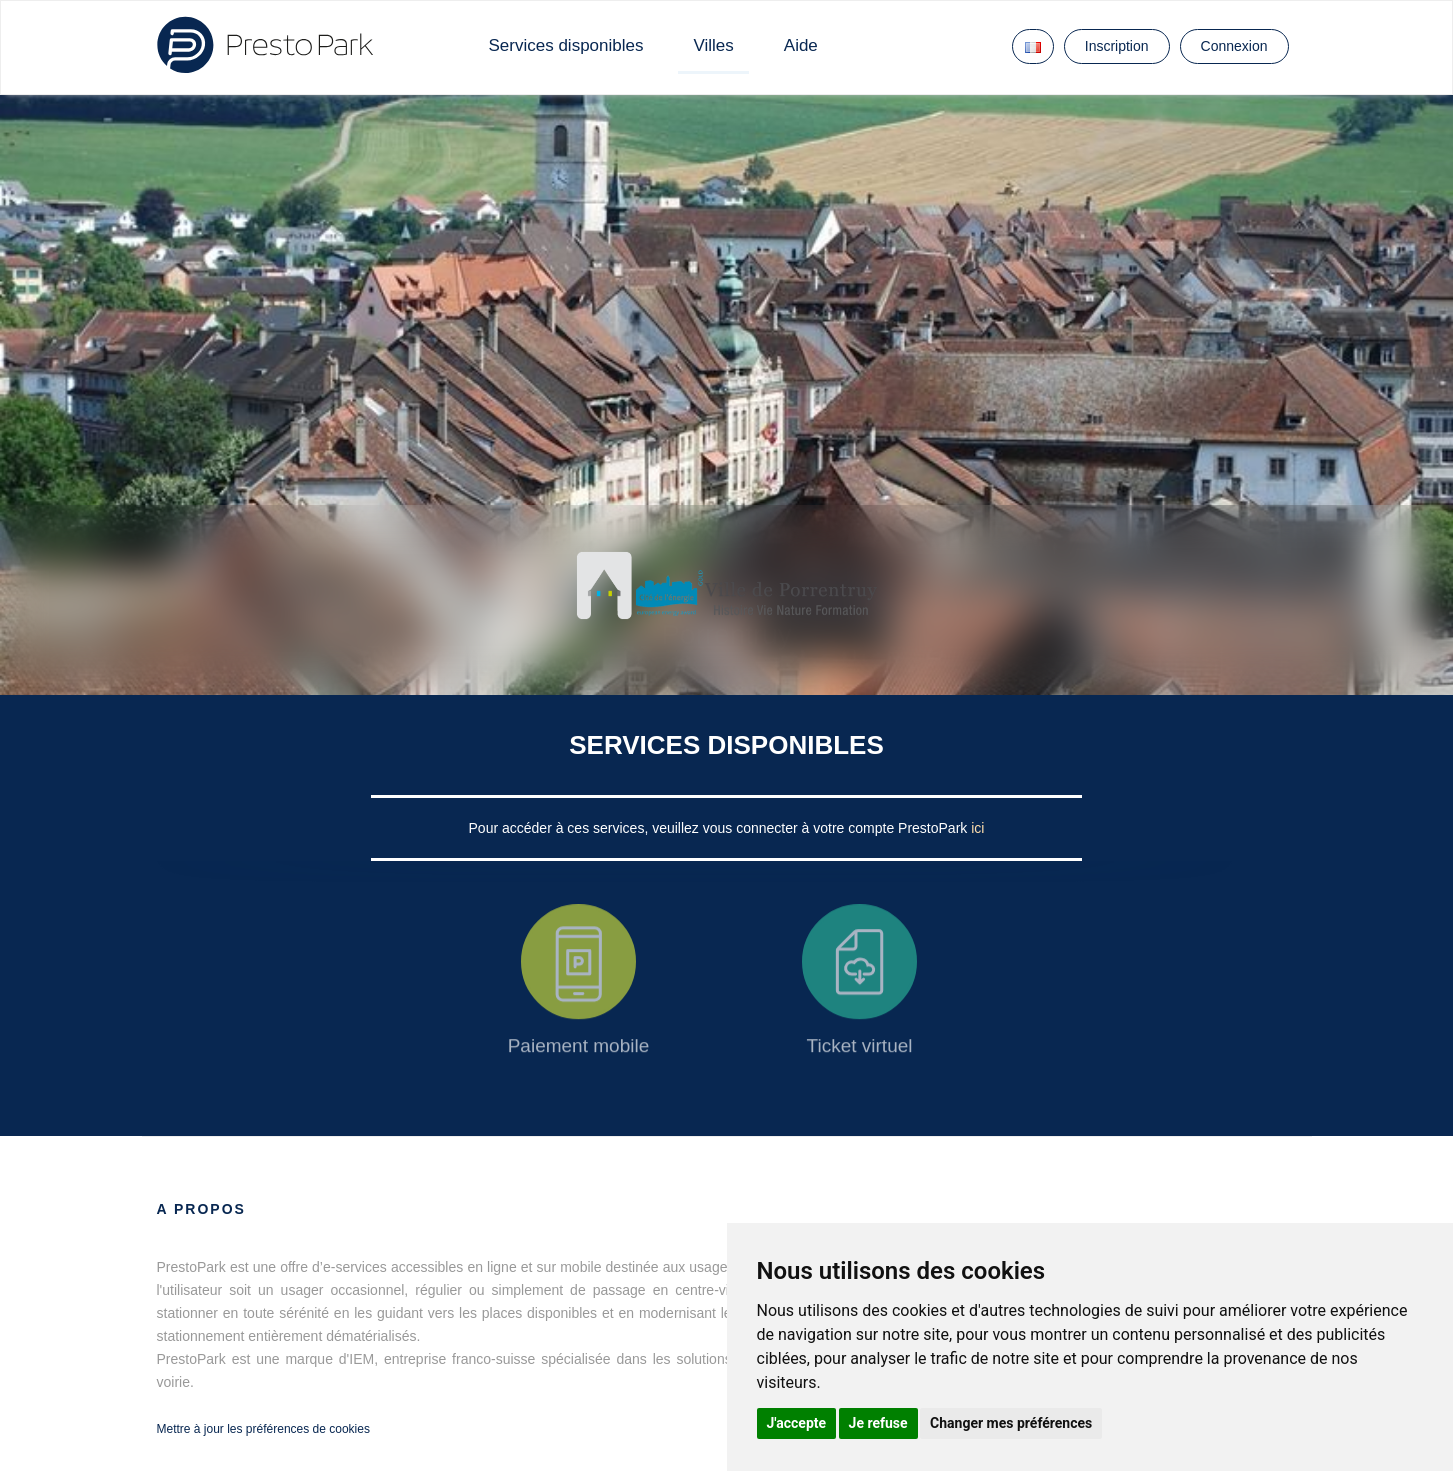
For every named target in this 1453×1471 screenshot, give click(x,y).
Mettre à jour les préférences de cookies (263, 1429)
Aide (801, 45)
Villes (713, 45)
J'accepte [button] (797, 1423)
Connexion (1234, 46)
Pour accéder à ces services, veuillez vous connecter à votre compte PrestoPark (720, 828)
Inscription (1117, 46)
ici (977, 828)
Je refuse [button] (878, 1423)
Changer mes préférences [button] (1011, 1423)
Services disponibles (566, 45)
